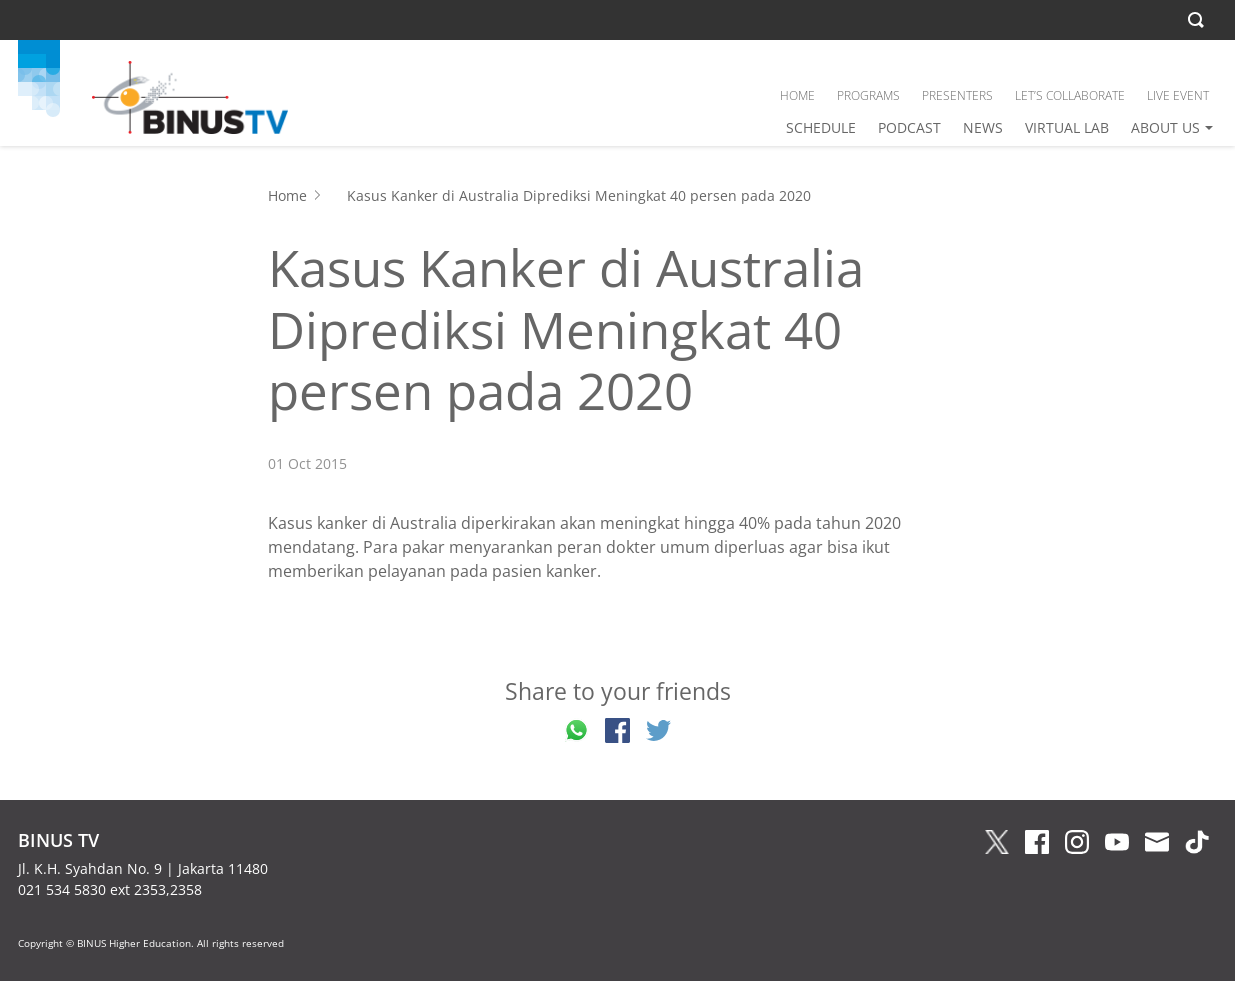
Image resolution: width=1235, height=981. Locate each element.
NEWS (983, 127)
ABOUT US (1165, 127)
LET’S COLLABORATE (1070, 95)
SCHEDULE (821, 127)
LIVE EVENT (1178, 95)
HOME (797, 95)
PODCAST (909, 127)
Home (287, 195)
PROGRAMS (868, 95)
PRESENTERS (957, 95)
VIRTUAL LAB (1067, 127)
